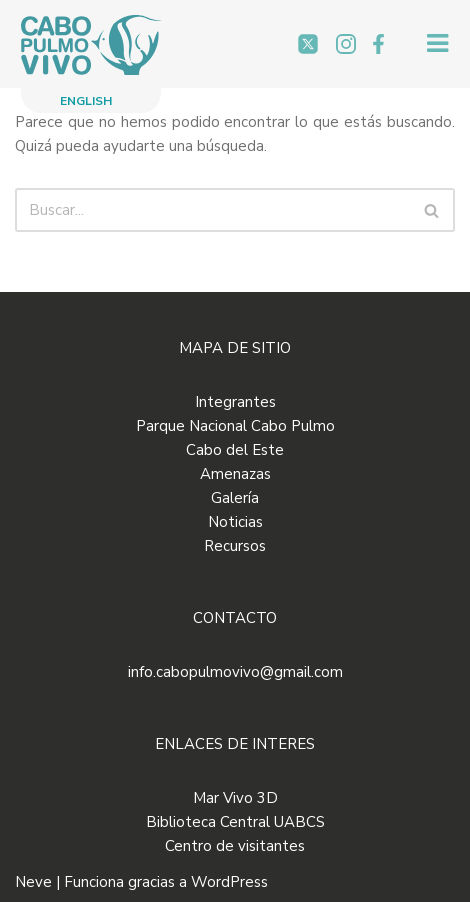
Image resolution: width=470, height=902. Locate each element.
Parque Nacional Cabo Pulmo (235, 426)
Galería (235, 498)
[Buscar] (212, 210)
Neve (33, 882)
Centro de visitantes (235, 846)
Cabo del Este (235, 450)
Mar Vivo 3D (235, 798)
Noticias (235, 522)
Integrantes (235, 402)
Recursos (235, 546)
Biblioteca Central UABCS (235, 822)
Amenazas (235, 474)
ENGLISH (86, 101)
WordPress (229, 882)
